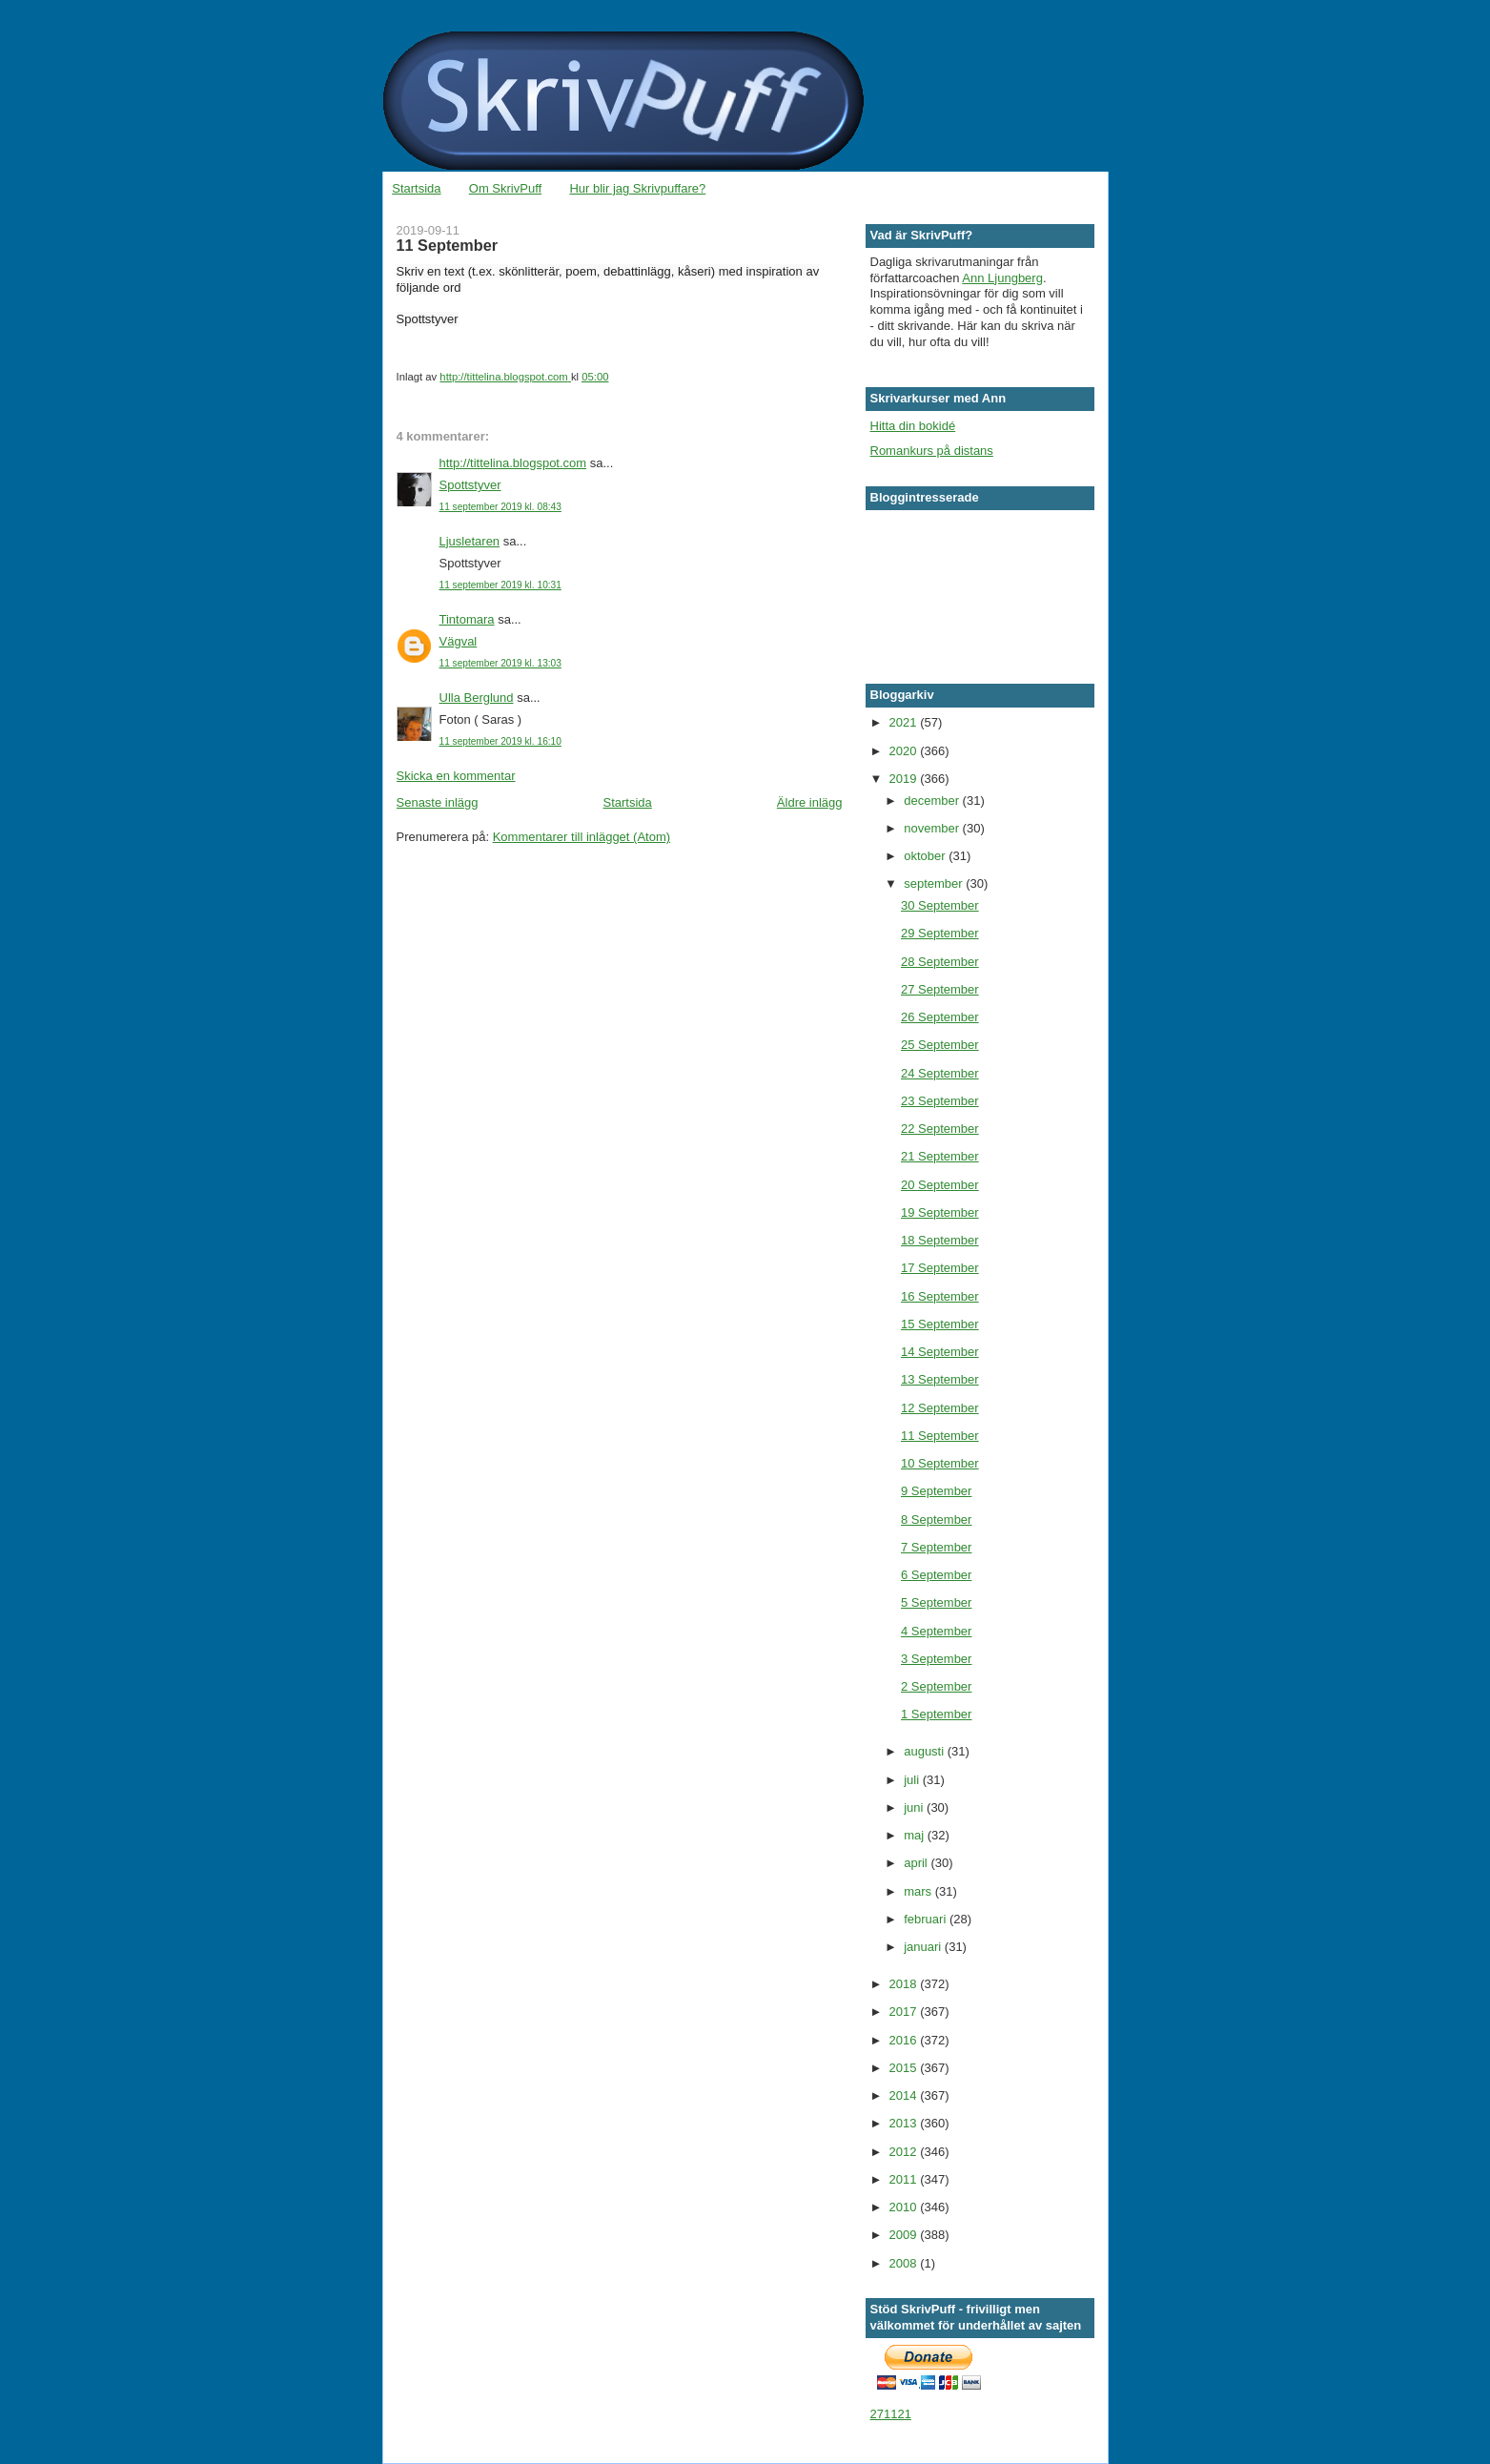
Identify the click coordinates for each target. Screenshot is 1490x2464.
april (917, 1863)
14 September (940, 1352)
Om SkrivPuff (505, 188)
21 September (940, 1156)
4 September (936, 1631)
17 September (940, 1268)
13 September (940, 1379)
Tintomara (467, 619)
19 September (940, 1212)
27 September (940, 989)
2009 (905, 2235)
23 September (940, 1101)
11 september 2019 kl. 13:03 (500, 663)
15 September (940, 1324)
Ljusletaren (469, 541)
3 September (936, 1659)
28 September (940, 962)
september (935, 883)
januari (924, 1947)
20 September (940, 1185)
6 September (936, 1575)
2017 (905, 2011)
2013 (905, 2123)
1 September (936, 1714)
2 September (936, 1686)
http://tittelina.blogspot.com (513, 463)
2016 (905, 2040)
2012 (905, 2152)
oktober (926, 856)
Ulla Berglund (476, 697)
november (933, 828)
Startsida (416, 188)
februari (926, 1919)
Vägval (458, 641)
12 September (940, 1408)
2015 (905, 2068)
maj (916, 1835)
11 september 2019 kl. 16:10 (500, 741)
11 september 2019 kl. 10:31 (500, 585)
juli (913, 1780)
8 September (936, 1519)
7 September (936, 1547)
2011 (905, 2179)
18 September (940, 1240)
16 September (940, 1296)
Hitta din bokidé (913, 426)
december (933, 800)
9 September (936, 1491)
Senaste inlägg (438, 802)
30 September (940, 905)
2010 (905, 2207)
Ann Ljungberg (1002, 278)
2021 (905, 722)
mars (919, 1891)
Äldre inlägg (810, 802)
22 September (940, 1128)
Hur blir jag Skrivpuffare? (637, 188)
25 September (940, 1044)
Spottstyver (470, 485)
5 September (936, 1602)
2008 (905, 2263)
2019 (905, 778)
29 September (940, 933)
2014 (905, 2095)
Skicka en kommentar (456, 776)
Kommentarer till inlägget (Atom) (581, 837)
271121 (890, 2414)
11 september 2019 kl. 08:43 (500, 507)
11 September (940, 1435)
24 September (940, 1073)
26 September (940, 1017)
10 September (940, 1463)
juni (915, 1807)
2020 (905, 751)
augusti (926, 1751)
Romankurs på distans (931, 450)
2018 (905, 1984)
